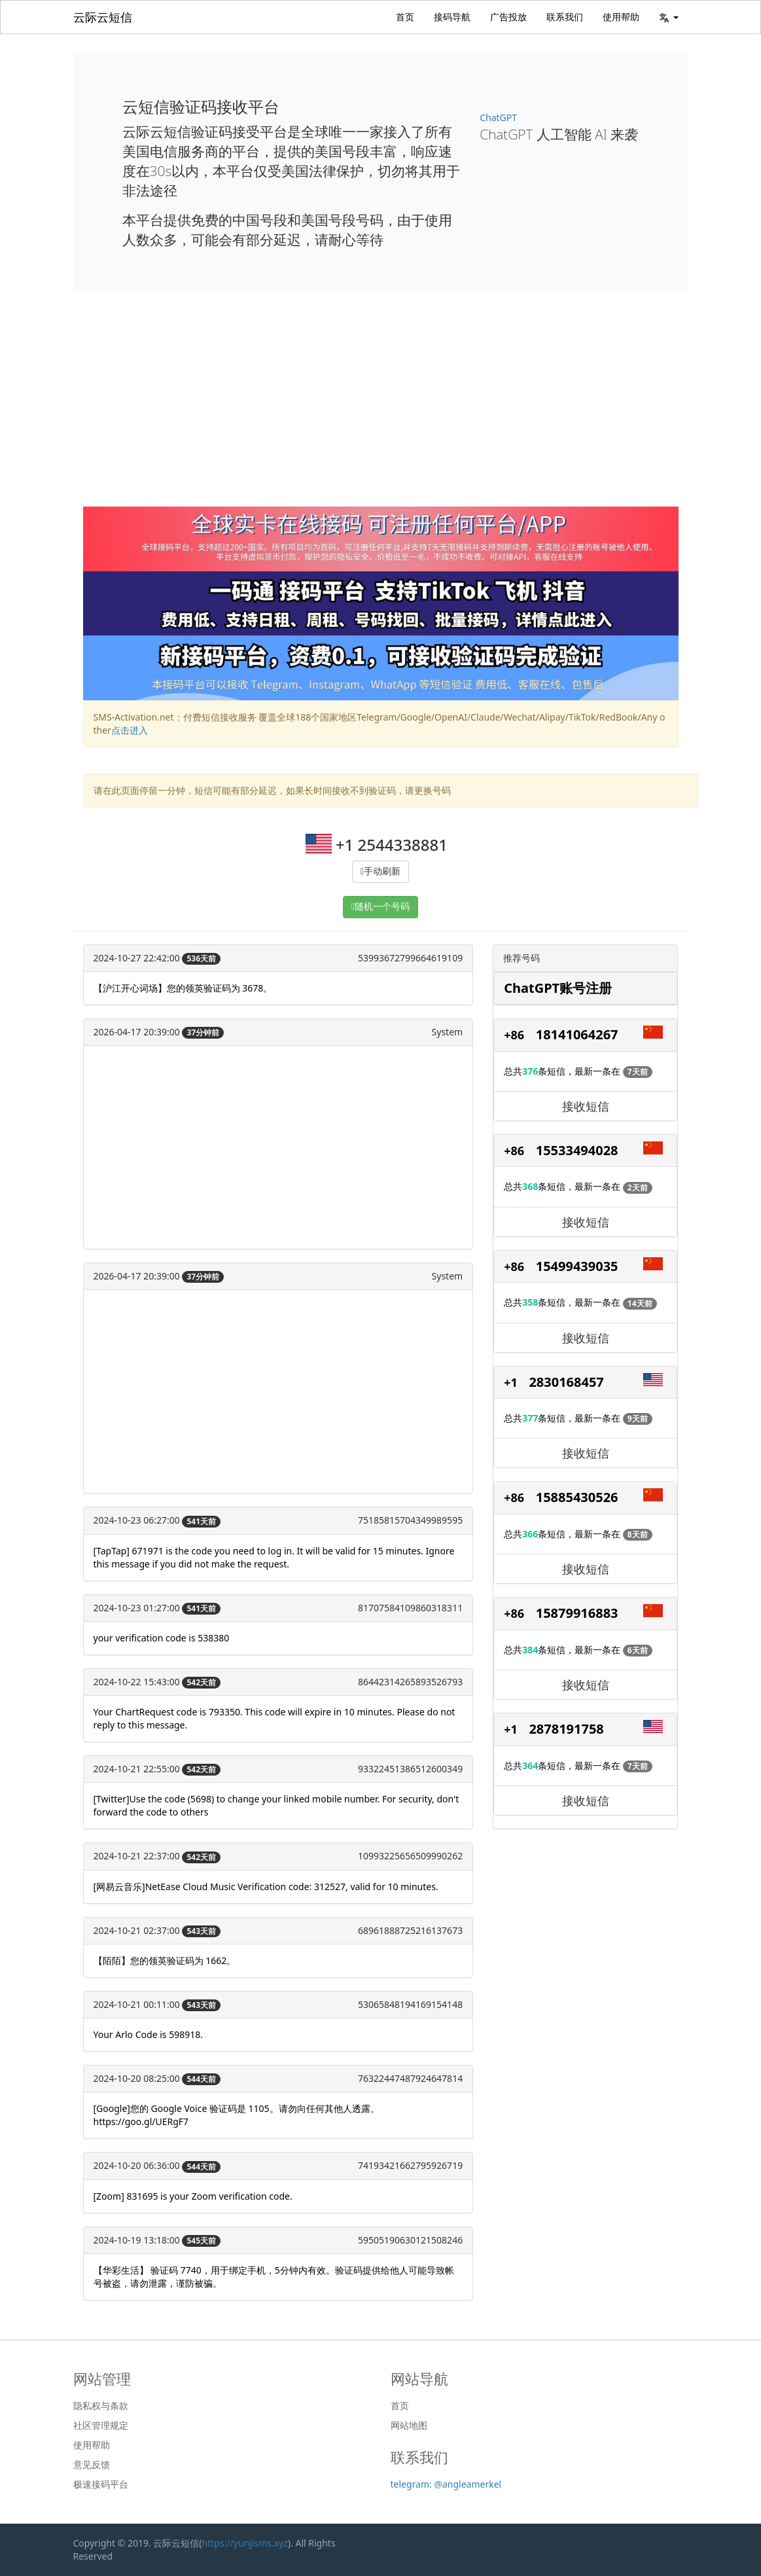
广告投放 (508, 16)
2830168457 (566, 1382)
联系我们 (564, 16)
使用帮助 (621, 16)
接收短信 (585, 1106)
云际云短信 (102, 17)
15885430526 (577, 1497)
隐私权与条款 (100, 2405)
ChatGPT (498, 117)
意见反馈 (91, 2464)
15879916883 (577, 1613)
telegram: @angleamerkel (446, 2484)
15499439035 (577, 1266)
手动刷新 (382, 871)
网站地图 (409, 2425)
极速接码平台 (100, 2484)
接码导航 (452, 16)
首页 (405, 16)
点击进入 (129, 730)
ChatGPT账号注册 (558, 988)
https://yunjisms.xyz (245, 2543)
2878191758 (566, 1729)
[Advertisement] (380, 408)
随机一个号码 (382, 907)
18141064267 (577, 1034)
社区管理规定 (100, 2425)
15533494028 (577, 1150)
